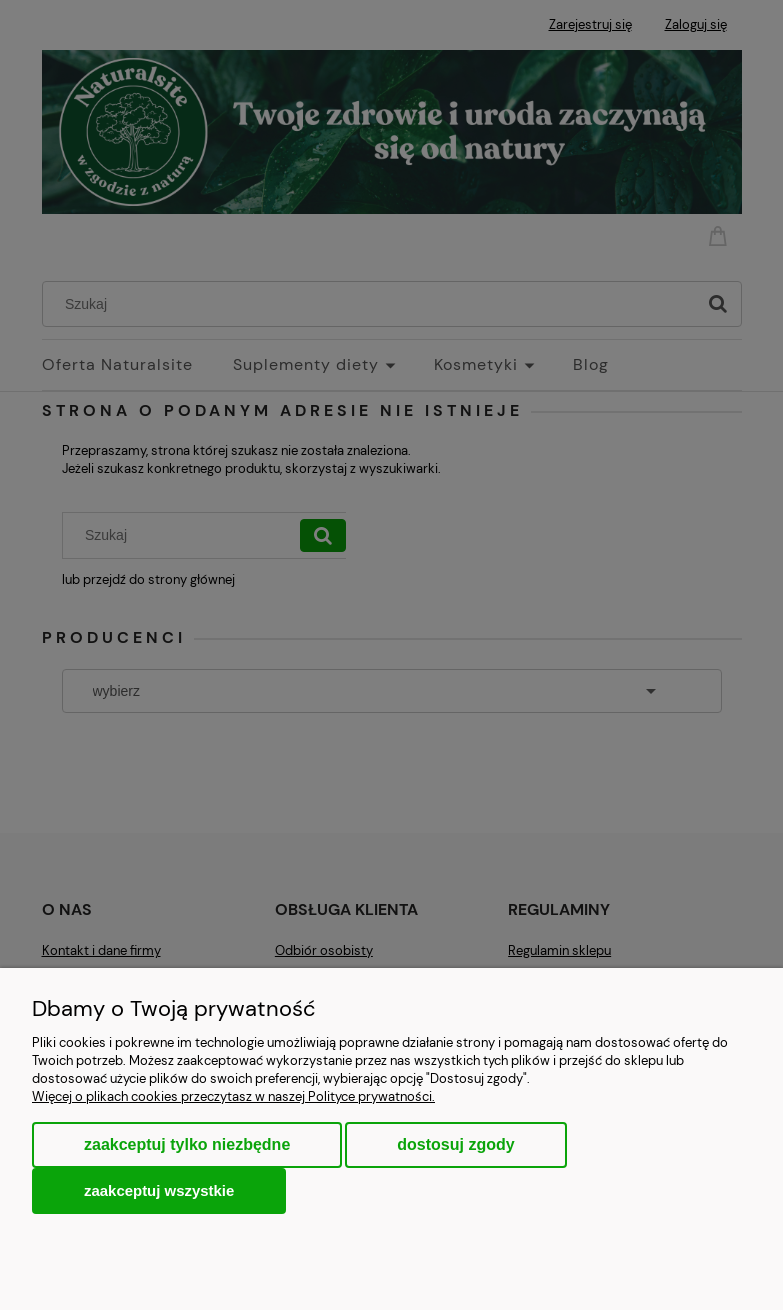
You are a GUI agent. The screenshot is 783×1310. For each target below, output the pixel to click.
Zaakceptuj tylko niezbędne (187, 1144)
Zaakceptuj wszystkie (159, 1190)
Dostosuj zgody (455, 1144)
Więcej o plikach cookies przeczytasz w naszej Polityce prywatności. (233, 1096)
